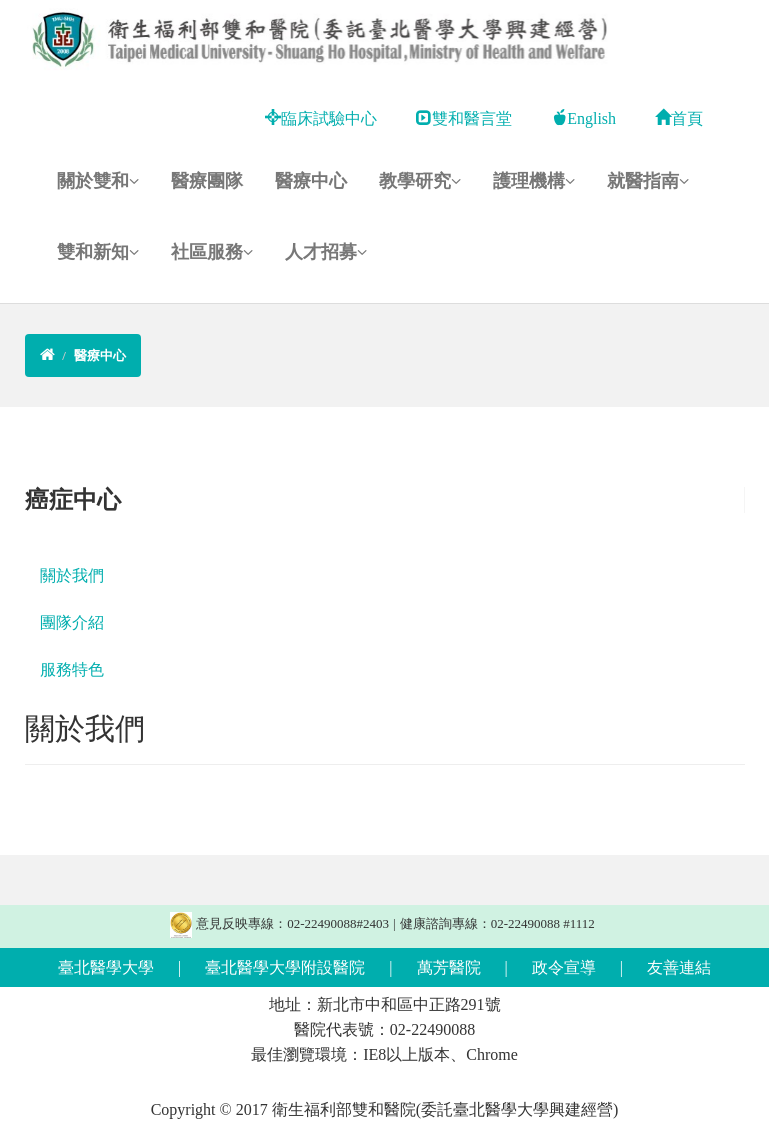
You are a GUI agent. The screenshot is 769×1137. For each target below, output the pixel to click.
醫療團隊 (207, 181)
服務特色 (72, 669)
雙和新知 (98, 252)
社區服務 (212, 252)
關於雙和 (98, 181)
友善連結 (679, 967)
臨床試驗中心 (321, 118)
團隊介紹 (72, 622)
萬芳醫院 (449, 967)
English (583, 118)
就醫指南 (648, 181)
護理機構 (534, 181)
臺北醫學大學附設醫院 (285, 967)
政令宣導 (564, 967)
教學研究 (420, 181)
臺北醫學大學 (106, 967)
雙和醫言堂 (464, 118)
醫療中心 (311, 181)
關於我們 (72, 575)
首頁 (679, 118)
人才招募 (326, 252)
